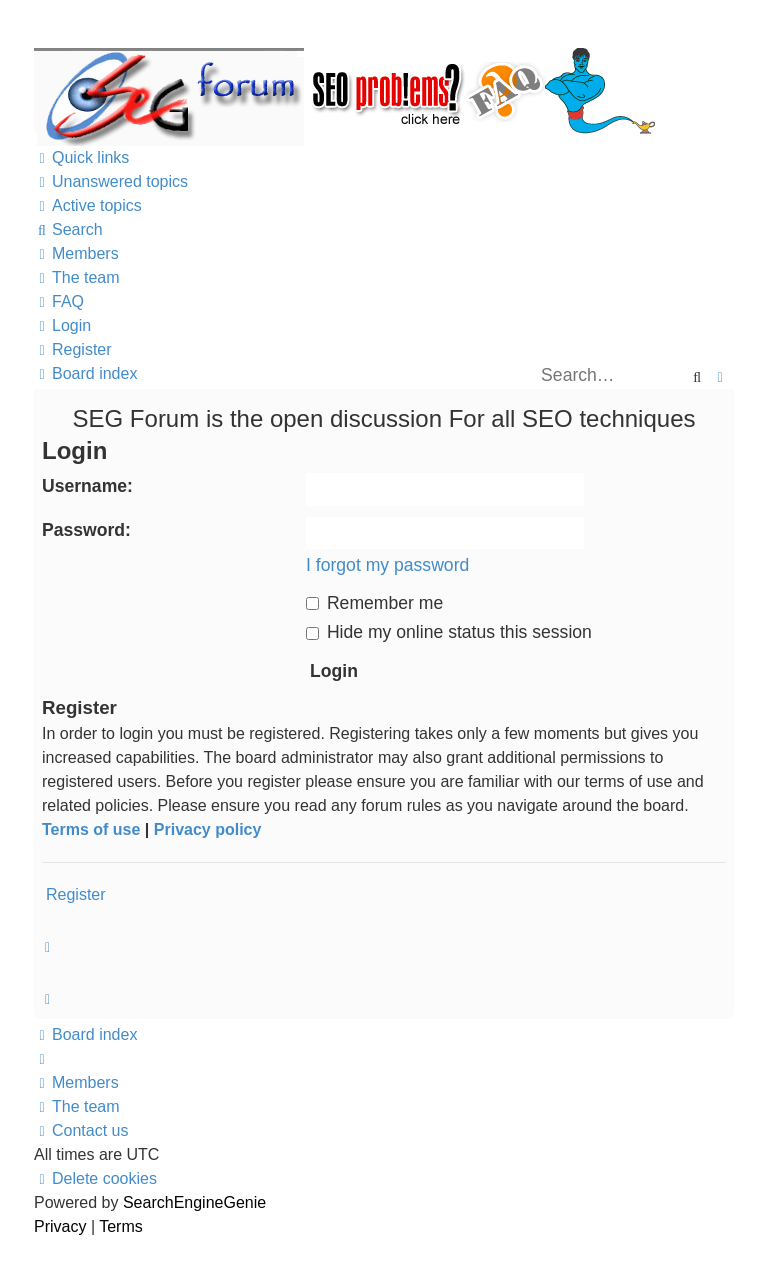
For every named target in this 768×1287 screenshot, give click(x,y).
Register (76, 894)
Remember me (374, 603)
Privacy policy (208, 829)
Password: (86, 530)
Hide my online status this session (449, 632)
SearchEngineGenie (194, 1202)
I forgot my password (387, 565)
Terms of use (91, 829)
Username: (87, 486)
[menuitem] (111, 181)
